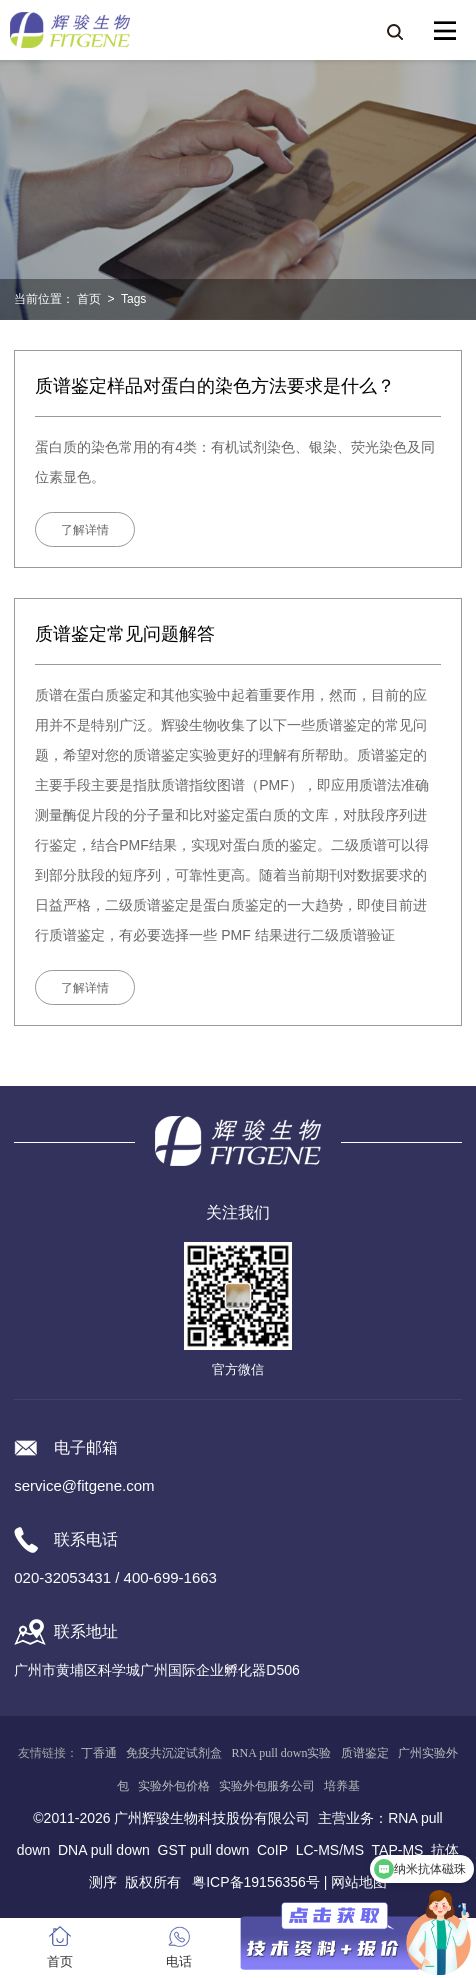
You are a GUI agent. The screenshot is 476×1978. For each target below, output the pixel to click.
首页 (89, 299)
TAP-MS (398, 1850)
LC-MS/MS (330, 1850)
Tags (133, 299)
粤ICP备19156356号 (256, 1882)
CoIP (272, 1850)
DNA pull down (104, 1850)
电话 (179, 1961)
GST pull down (204, 1850)
